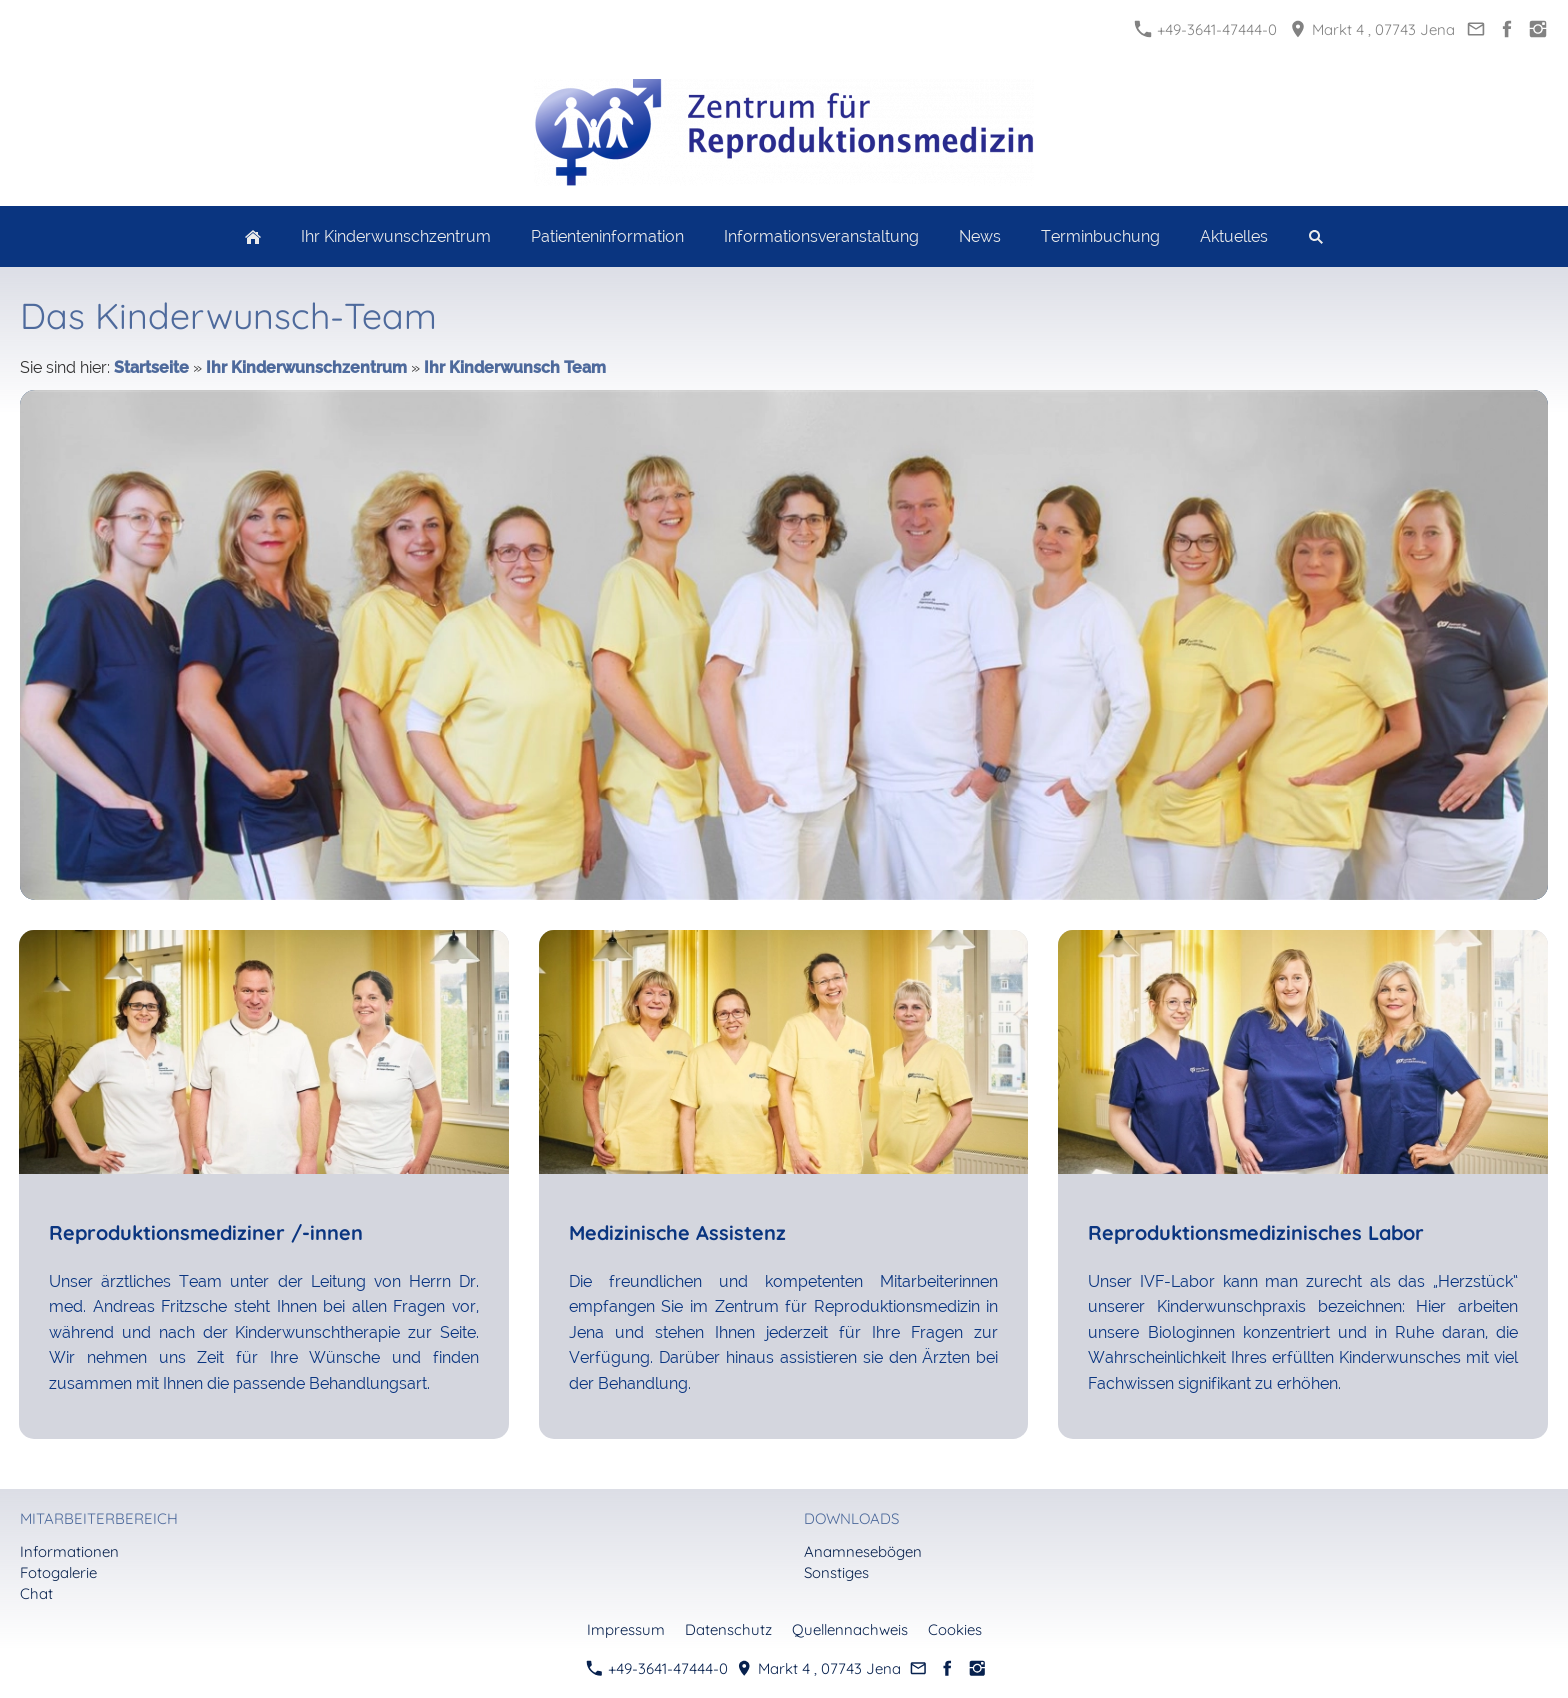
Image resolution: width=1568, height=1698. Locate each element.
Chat (36, 1593)
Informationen (69, 1551)
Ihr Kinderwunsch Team (515, 367)
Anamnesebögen (863, 1551)
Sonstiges (836, 1572)
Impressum (626, 1629)
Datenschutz (728, 1629)
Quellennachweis (850, 1629)
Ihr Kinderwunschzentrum (306, 367)
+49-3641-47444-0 (1206, 29)
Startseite (151, 367)
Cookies (955, 1629)
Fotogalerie (58, 1572)
